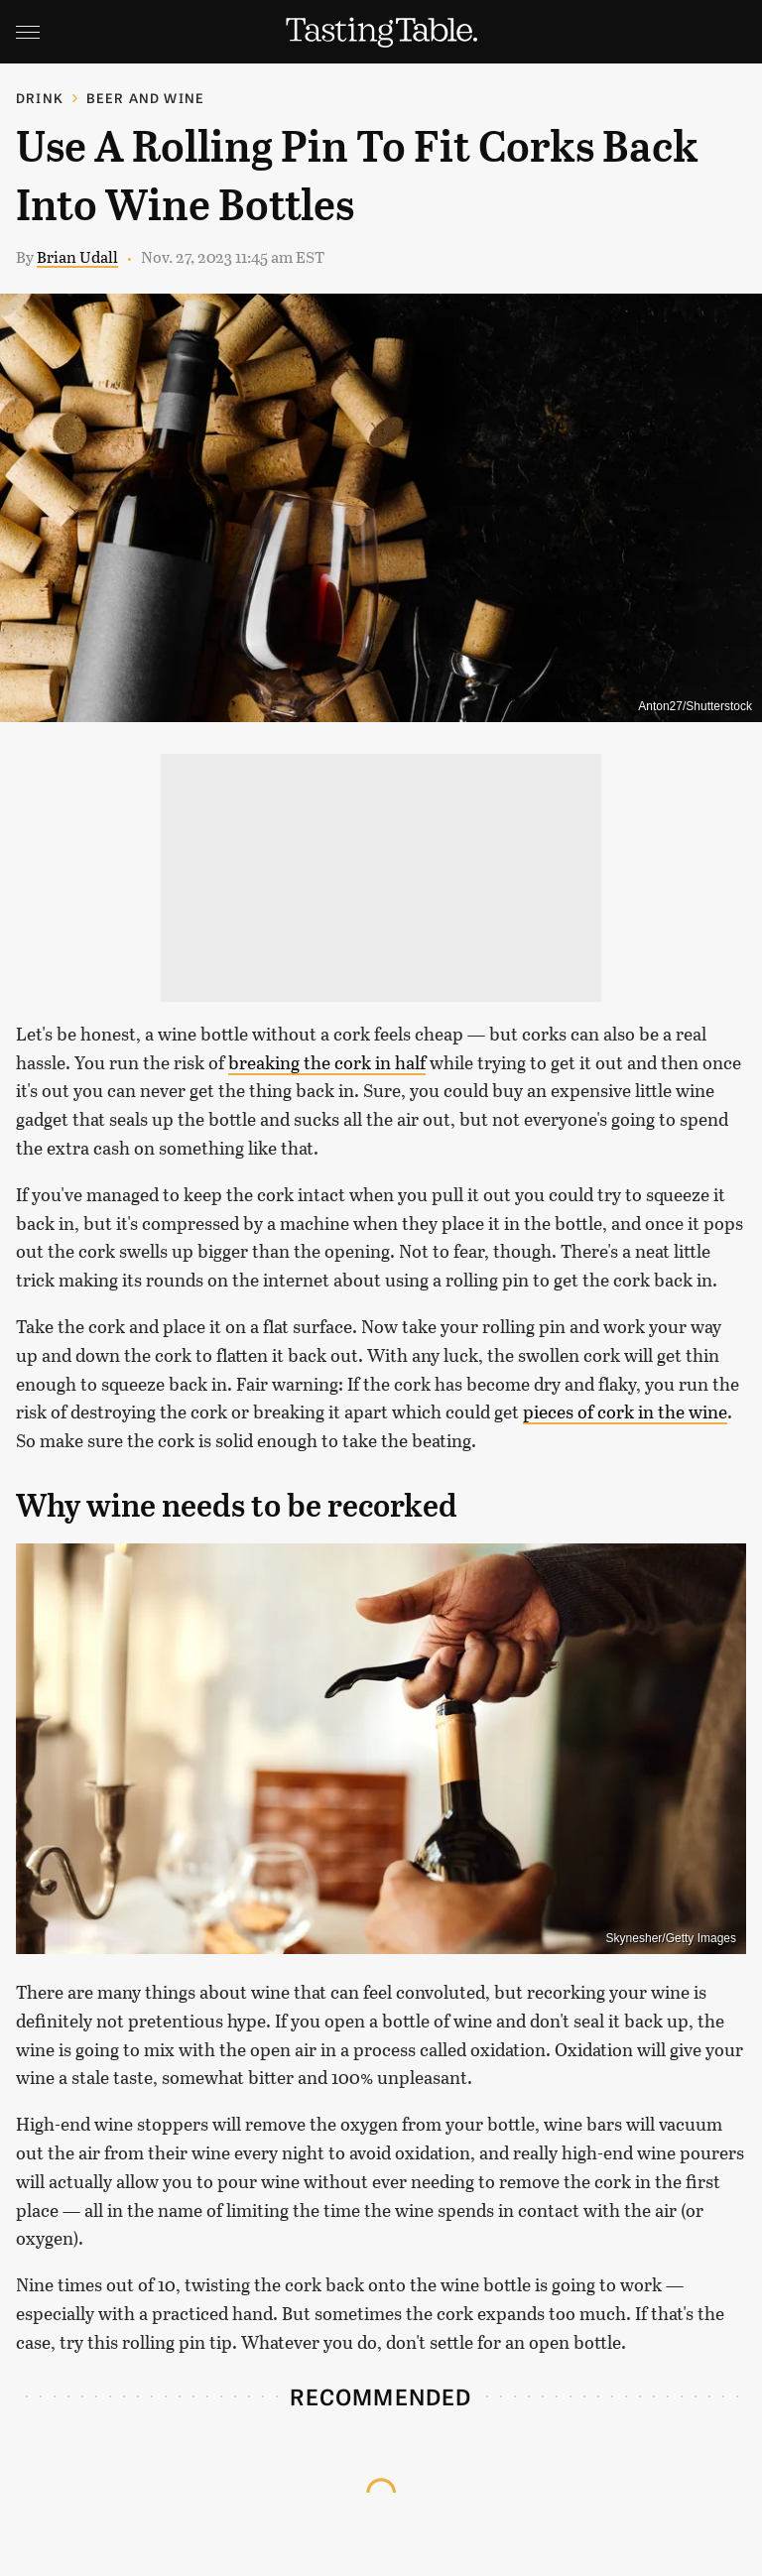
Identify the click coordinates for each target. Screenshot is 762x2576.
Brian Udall (77, 256)
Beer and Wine (145, 97)
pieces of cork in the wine (625, 1411)
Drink (40, 97)
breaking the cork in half (327, 1062)
